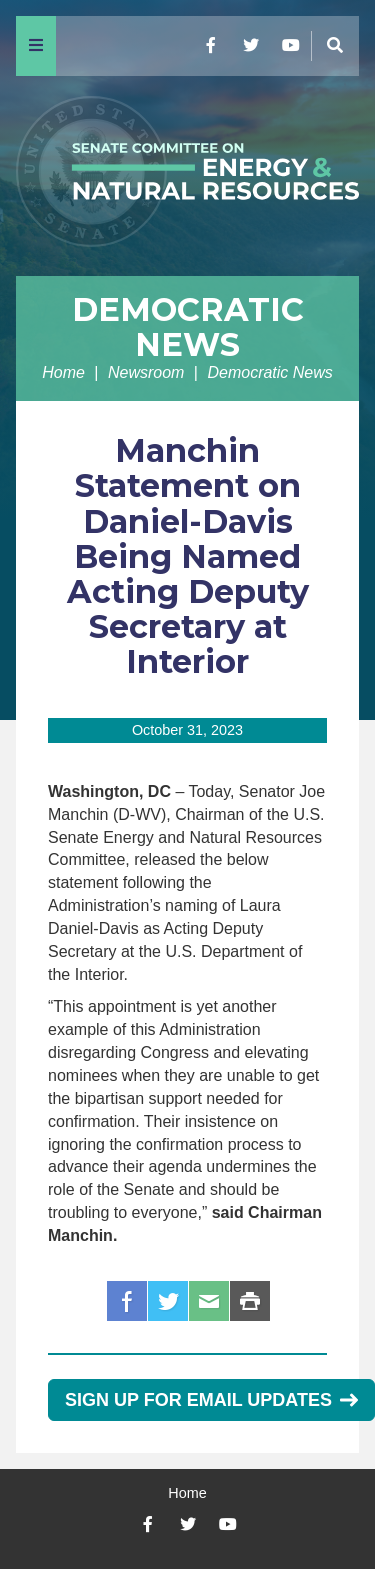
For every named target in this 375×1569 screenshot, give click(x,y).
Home (63, 372)
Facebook (127, 1301)
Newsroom (146, 372)
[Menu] (36, 46)
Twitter (168, 1301)
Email (209, 1301)
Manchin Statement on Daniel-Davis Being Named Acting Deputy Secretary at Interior (188, 556)
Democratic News (188, 327)
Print (250, 1301)
